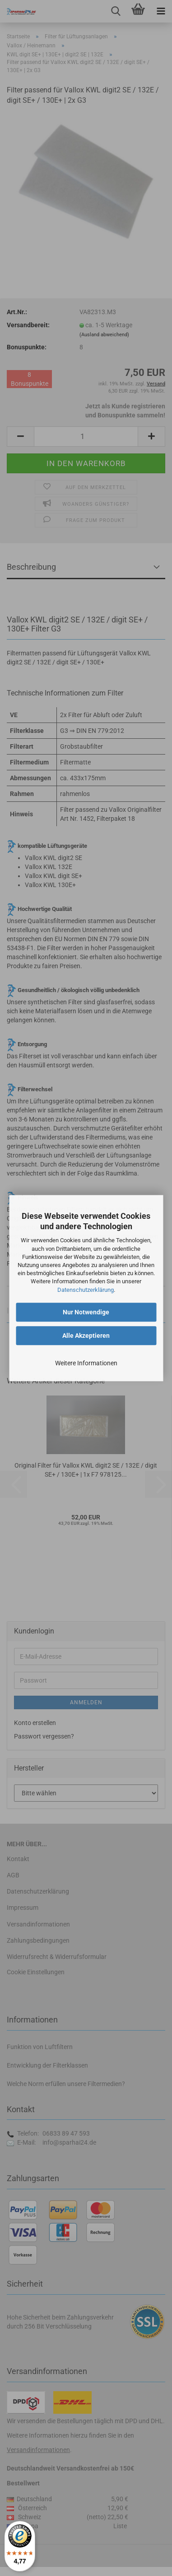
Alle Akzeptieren (86, 1335)
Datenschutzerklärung (85, 1289)
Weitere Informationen (86, 1363)
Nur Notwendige (86, 1312)
